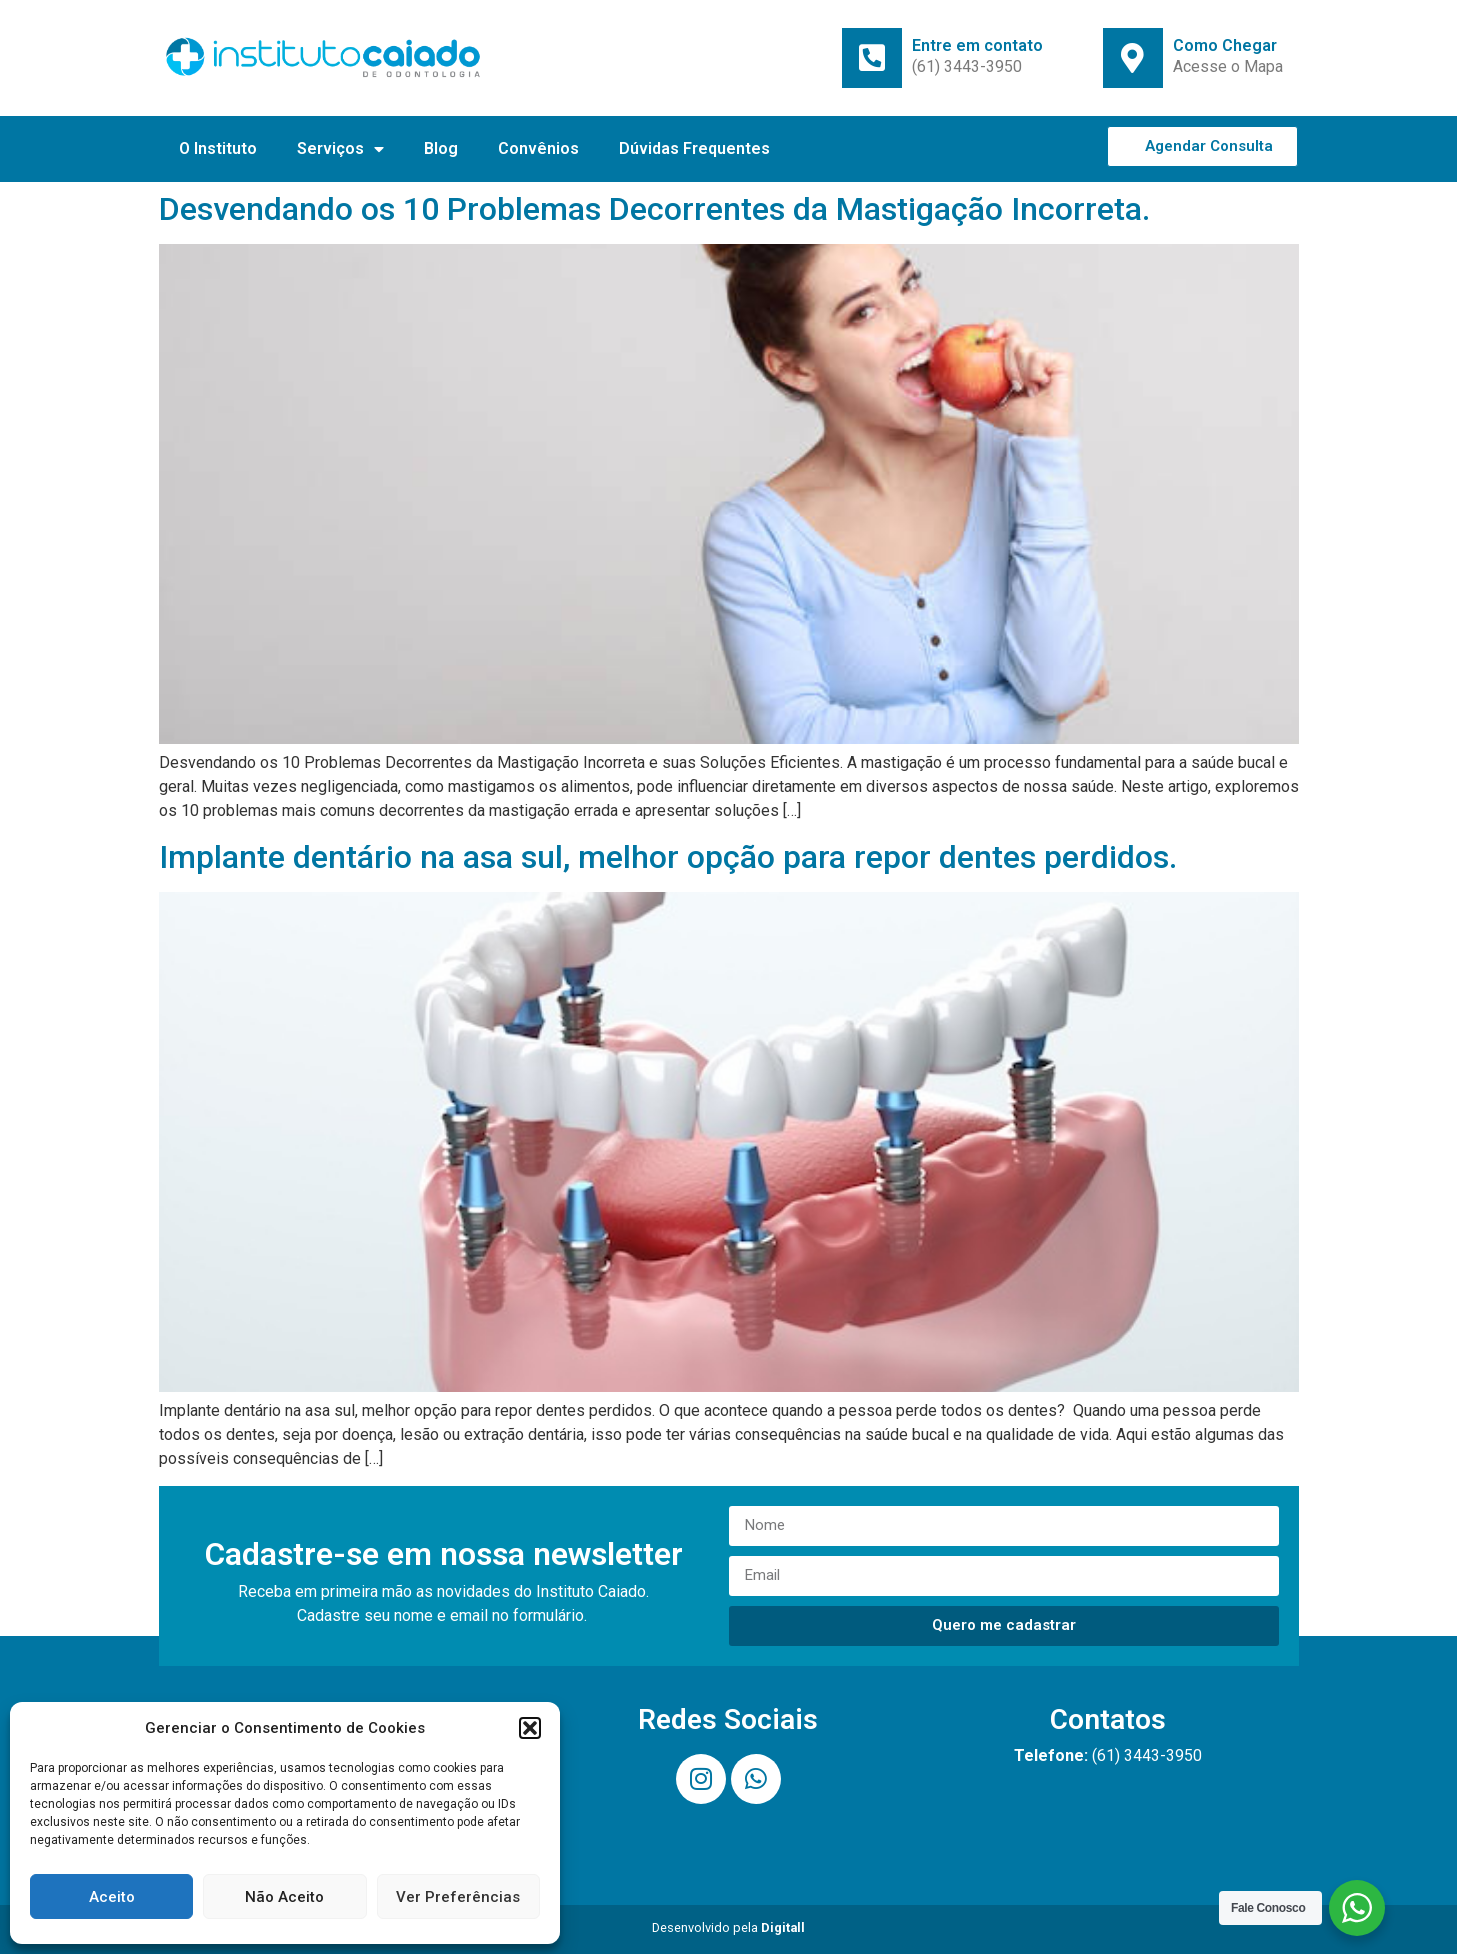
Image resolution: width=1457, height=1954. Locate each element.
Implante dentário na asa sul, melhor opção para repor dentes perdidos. (668, 857)
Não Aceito (284, 1897)
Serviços (340, 149)
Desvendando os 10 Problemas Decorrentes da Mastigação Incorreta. (654, 209)
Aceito (112, 1897)
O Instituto (218, 148)
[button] (530, 1728)
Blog (441, 148)
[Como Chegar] (1133, 58)
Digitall (783, 1927)
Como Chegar (1225, 45)
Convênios (538, 148)
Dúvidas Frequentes (694, 148)
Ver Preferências (458, 1897)
